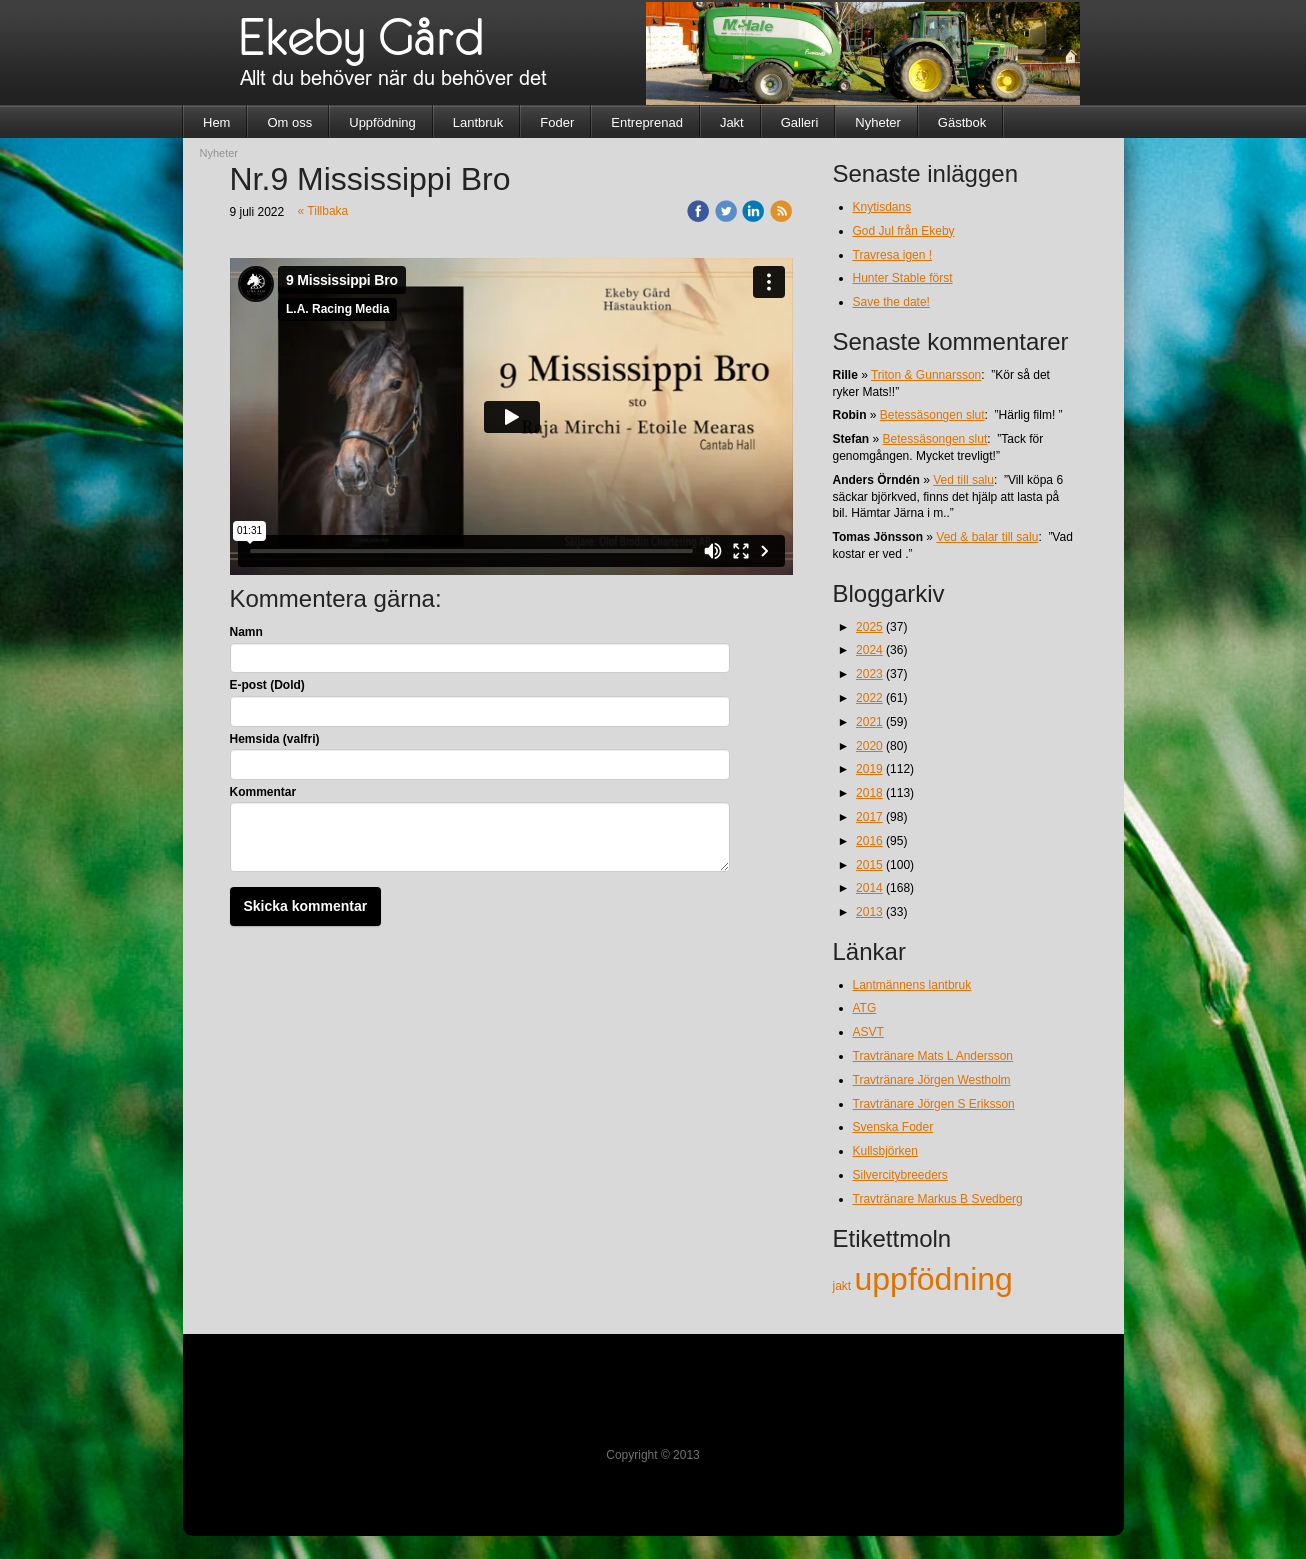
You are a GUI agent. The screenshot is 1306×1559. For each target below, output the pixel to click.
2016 (869, 841)
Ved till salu (963, 480)
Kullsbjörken (885, 1151)
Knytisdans (882, 207)
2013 (869, 912)
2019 (869, 769)
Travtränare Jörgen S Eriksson (934, 1104)
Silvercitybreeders (900, 1175)
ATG (865, 1008)
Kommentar (263, 792)
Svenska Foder (893, 1127)
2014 (869, 888)
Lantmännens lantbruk (912, 985)
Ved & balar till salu (987, 537)
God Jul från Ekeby (904, 231)
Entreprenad (647, 122)
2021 (869, 722)
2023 (869, 674)
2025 (869, 627)
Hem (216, 122)
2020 (869, 746)
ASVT (868, 1032)
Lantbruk (478, 122)
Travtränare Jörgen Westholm (932, 1080)
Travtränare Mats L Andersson (933, 1056)
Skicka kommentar (306, 906)
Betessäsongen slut (932, 415)
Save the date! (891, 302)
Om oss (289, 122)
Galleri (800, 122)
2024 (869, 650)
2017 (869, 817)
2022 (869, 698)
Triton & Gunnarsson (926, 375)
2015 (869, 865)
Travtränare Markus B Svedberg (938, 1199)
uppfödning (934, 1279)
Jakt (732, 122)
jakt (844, 1286)
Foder (557, 122)
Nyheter (878, 122)
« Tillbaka (323, 211)
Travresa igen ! (893, 255)
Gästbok (962, 122)
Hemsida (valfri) (275, 739)
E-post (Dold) (267, 685)
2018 (869, 793)
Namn (246, 632)
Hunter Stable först (903, 278)
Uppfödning (382, 122)
